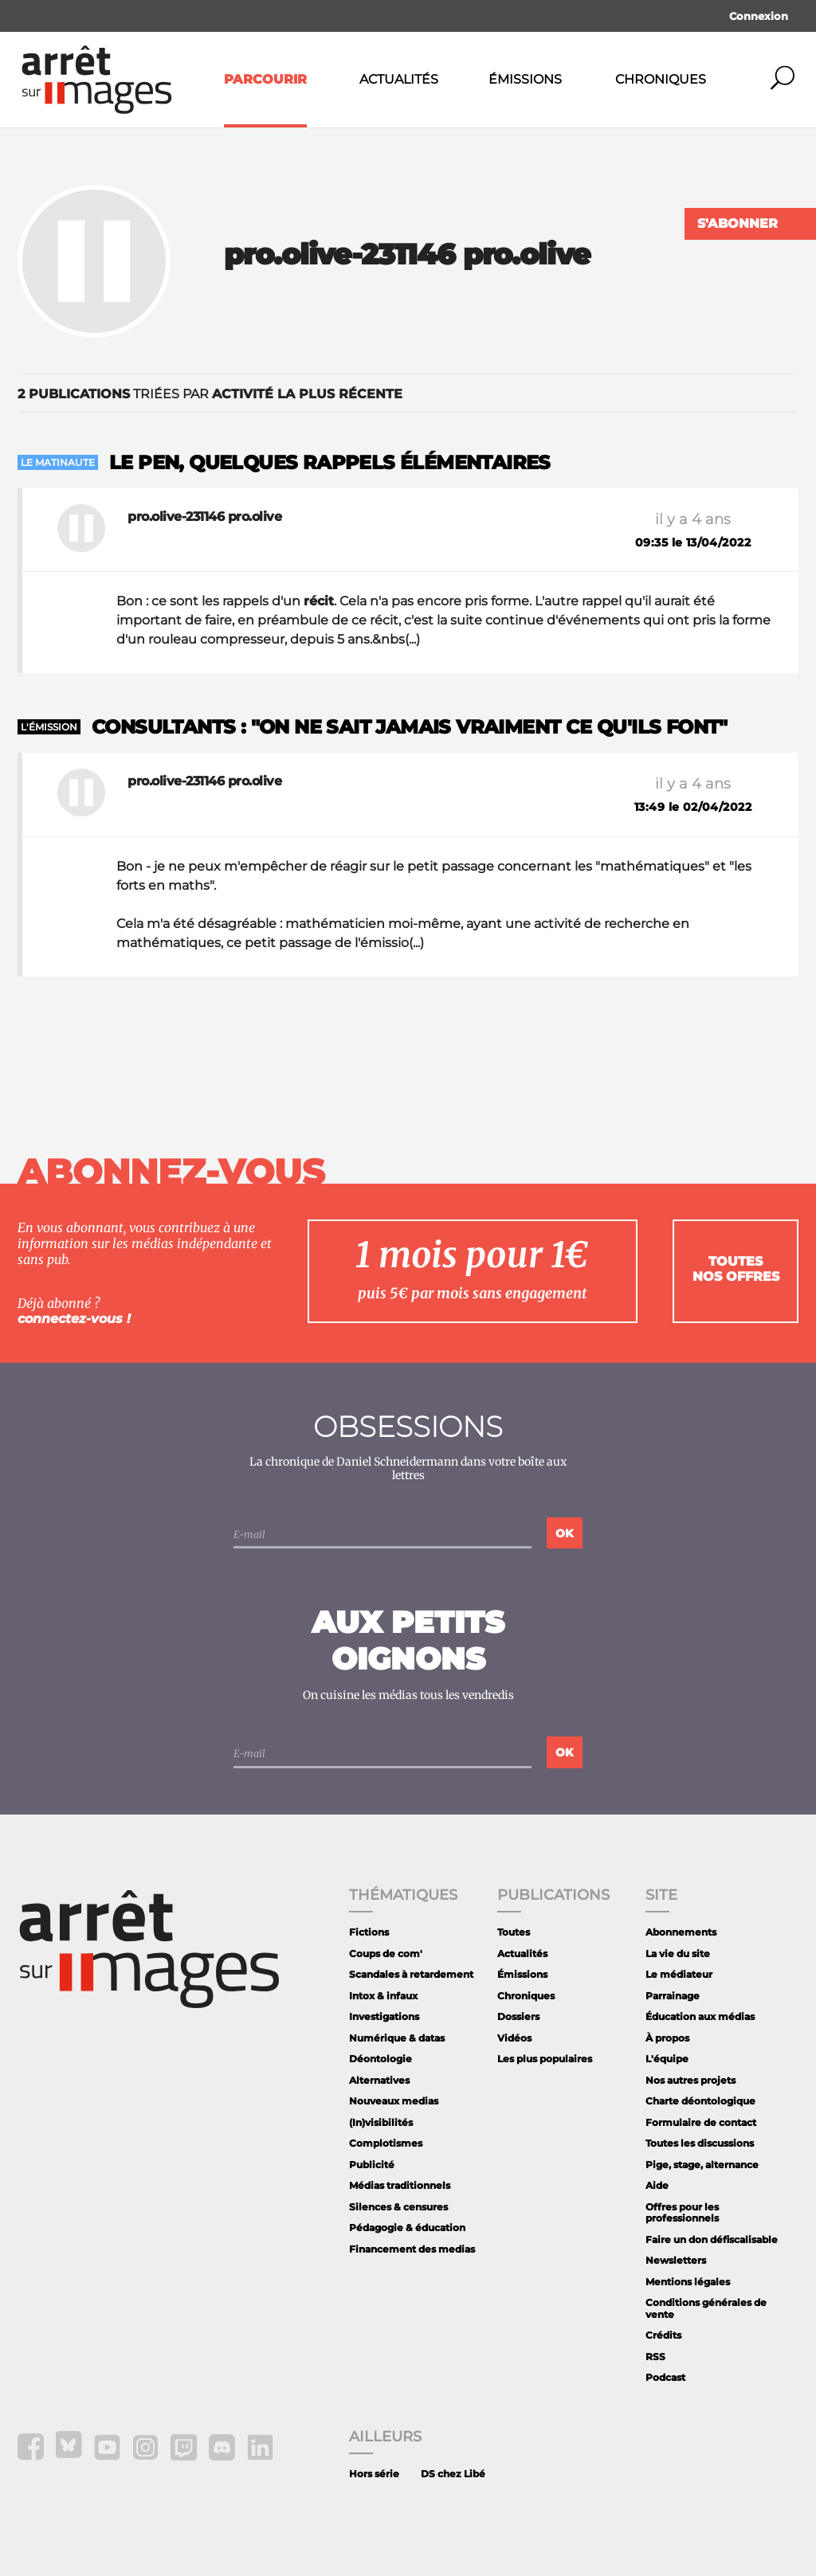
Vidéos (514, 2038)
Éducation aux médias (700, 2016)
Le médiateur (678, 1974)
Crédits (663, 2335)
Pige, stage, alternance (702, 2165)
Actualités (398, 79)
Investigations (384, 2016)
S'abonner (737, 223)
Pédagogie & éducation (407, 2227)
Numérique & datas (397, 2038)
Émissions (525, 79)
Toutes (513, 1932)
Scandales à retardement (411, 1974)
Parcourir (265, 79)
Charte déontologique (700, 2101)
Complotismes (385, 2143)
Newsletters (675, 2260)
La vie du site (677, 1953)
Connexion (758, 16)
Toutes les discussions (699, 2143)
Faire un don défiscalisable (711, 2239)
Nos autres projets (690, 2080)
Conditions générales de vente (706, 2308)
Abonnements (680, 1932)
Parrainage (672, 1996)
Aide (657, 2185)
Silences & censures (398, 2207)
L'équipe (666, 2059)
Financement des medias (412, 2249)
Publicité (371, 2165)
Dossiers (518, 2016)
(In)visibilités (381, 2122)
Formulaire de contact (700, 2122)
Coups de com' (385, 1953)
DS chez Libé (453, 2474)
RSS (655, 2357)
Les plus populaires (544, 2059)
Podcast (665, 2377)
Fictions (369, 1932)
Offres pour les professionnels (682, 2212)
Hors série (374, 2474)
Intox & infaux (383, 1996)
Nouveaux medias (393, 2101)
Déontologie (380, 2059)
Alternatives (379, 2080)
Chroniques (660, 79)
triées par (210, 393)
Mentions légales (687, 2282)
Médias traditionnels (399, 2185)
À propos (667, 2038)
